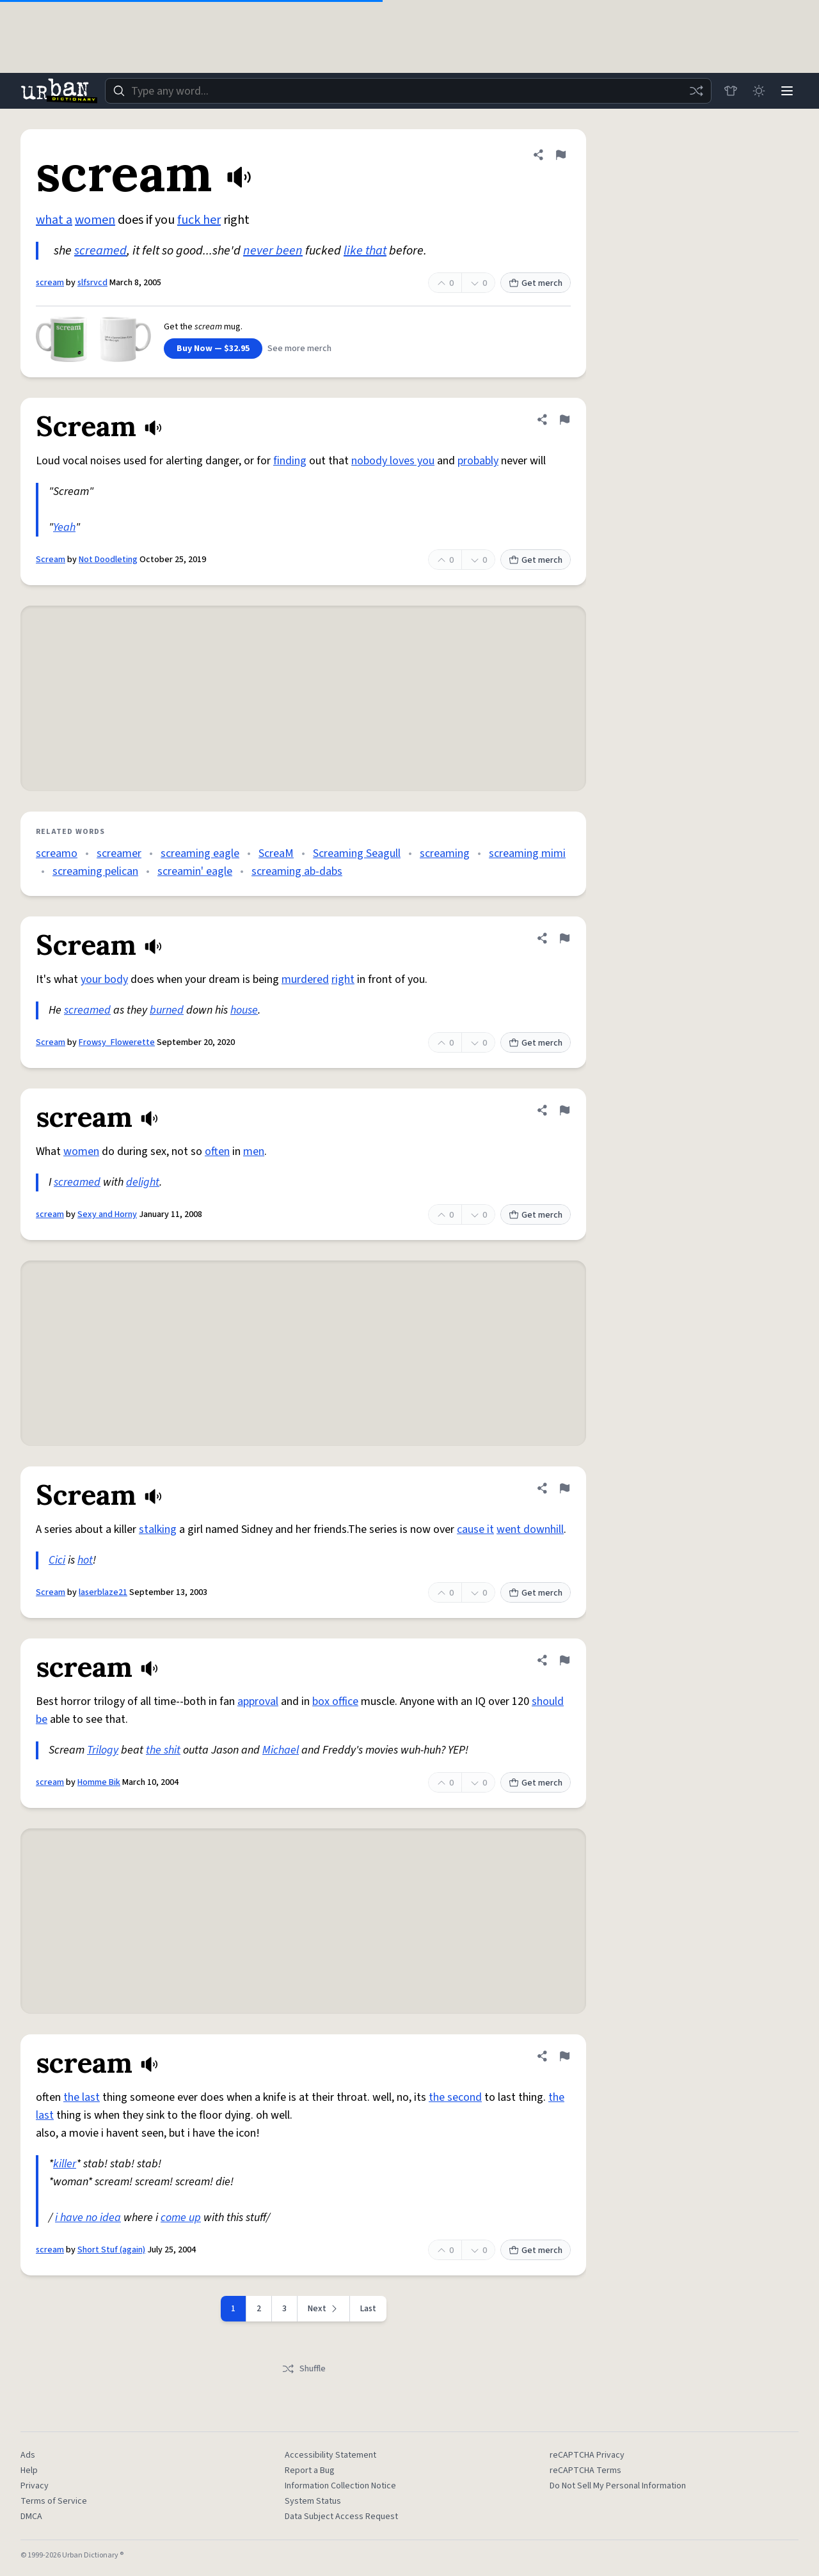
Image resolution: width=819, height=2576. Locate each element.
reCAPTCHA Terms (585, 2470)
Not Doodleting (108, 559)
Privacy (34, 2485)
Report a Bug (310, 2470)
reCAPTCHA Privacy (587, 2455)
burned (167, 1010)
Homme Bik (98, 1782)
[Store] (730, 90)
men (253, 1151)
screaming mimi (527, 853)
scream (50, 282)
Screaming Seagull (357, 853)
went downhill (530, 1529)
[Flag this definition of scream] (560, 155)
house (244, 1010)
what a (54, 220)
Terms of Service (53, 2501)
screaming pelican (95, 871)
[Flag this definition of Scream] (564, 419)
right (342, 979)
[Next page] (324, 2308)
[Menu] (787, 90)
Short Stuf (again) (111, 2249)
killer (64, 2164)
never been (273, 251)
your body (104, 979)
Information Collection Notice (340, 2485)
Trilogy (102, 1750)
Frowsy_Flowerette (117, 1042)
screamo (56, 853)
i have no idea (88, 2218)
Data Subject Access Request (341, 2516)
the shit (163, 1750)
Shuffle (304, 2368)
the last (81, 2097)
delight (142, 1182)
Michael (280, 1750)
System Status (313, 2501)
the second (455, 2097)
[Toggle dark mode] (758, 90)
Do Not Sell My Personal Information (618, 2485)
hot (85, 1560)
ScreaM (276, 853)
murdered (305, 979)
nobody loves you (392, 461)
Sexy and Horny (107, 1214)
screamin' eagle (194, 871)
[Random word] (696, 90)
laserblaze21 (103, 1592)
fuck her (199, 220)
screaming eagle (200, 853)
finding (289, 461)
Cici (57, 1560)
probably (477, 461)
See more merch (299, 348)
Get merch (535, 283)
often (217, 1151)
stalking (158, 1529)
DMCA (31, 2516)
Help (29, 2470)
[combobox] (408, 91)
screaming (445, 853)
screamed (100, 251)
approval (257, 1701)
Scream (50, 559)
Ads (27, 2455)
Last (368, 2308)
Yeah (64, 527)
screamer (119, 853)
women (95, 220)
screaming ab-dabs (296, 871)
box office (335, 1701)
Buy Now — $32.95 (213, 348)
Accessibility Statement (330, 2455)
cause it (475, 1529)
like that (365, 251)
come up (181, 2218)
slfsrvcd (92, 282)
